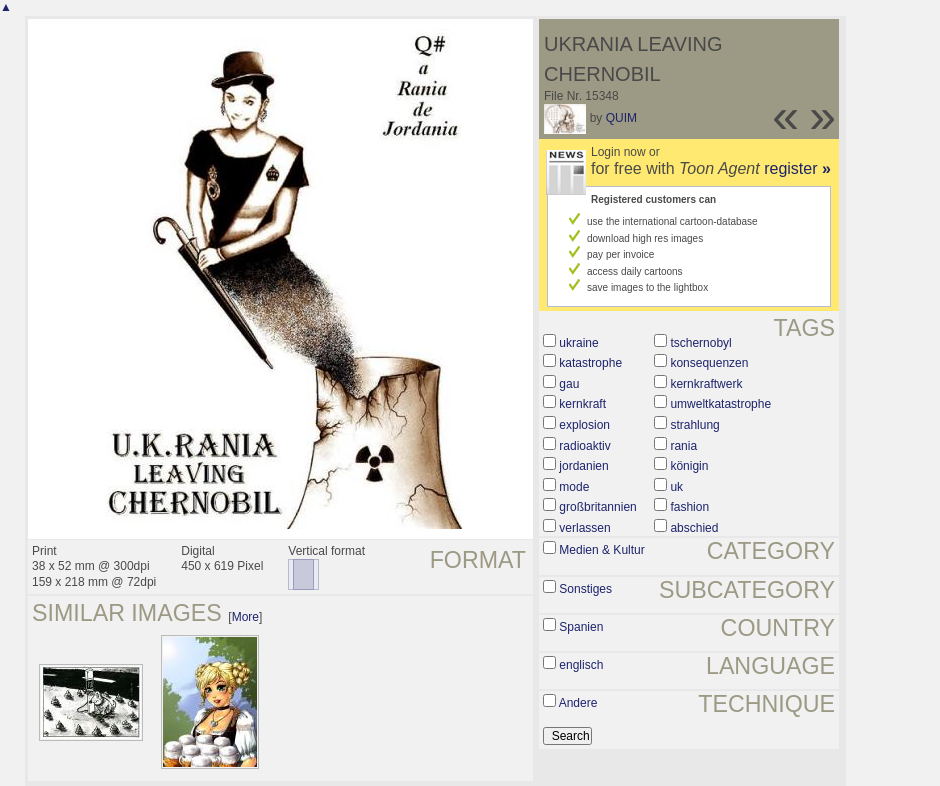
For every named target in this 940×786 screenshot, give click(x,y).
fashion (689, 507)
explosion (584, 425)
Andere (578, 703)
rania (683, 446)
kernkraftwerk (706, 384)
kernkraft (582, 404)
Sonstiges (585, 589)
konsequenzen (709, 363)
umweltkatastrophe (720, 404)
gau (569, 384)
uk (676, 487)
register (797, 168)
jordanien (583, 466)
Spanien (581, 627)
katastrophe (590, 363)
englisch (581, 665)
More (245, 617)
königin (689, 466)
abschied (694, 528)
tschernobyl (700, 343)
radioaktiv (584, 446)
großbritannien (597, 507)
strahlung (694, 425)
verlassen (584, 528)
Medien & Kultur (601, 550)
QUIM (621, 118)
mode (574, 487)
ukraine (578, 343)
